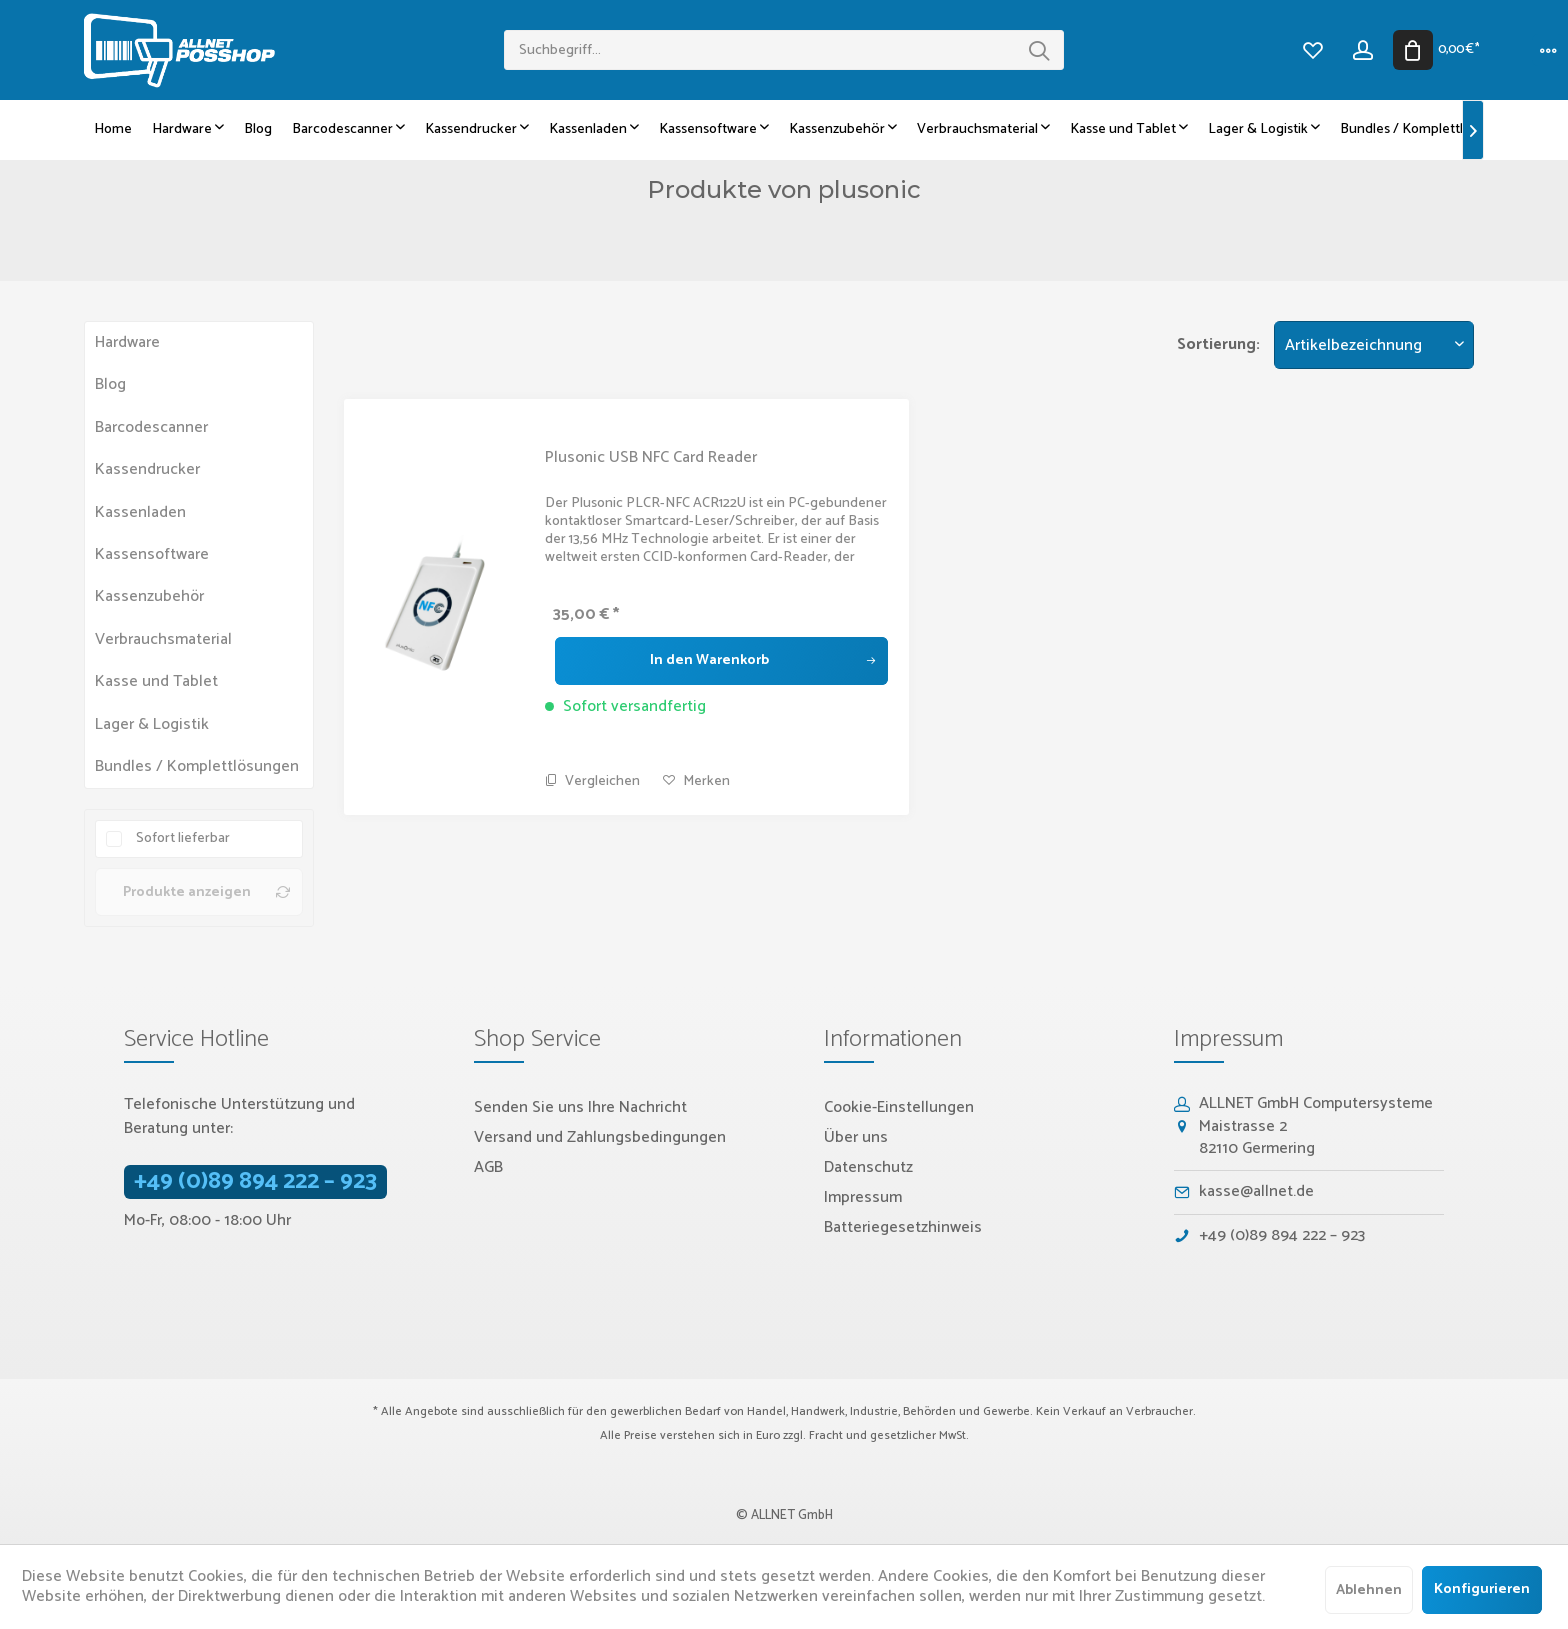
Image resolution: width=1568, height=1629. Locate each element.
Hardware (127, 342)
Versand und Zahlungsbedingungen (600, 1137)
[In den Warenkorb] (721, 661)
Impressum (863, 1197)
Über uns (856, 1137)
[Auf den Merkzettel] (696, 782)
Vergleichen (592, 781)
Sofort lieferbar (183, 838)
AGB (488, 1167)
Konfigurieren (1482, 1589)
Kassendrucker (147, 469)
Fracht (826, 1435)
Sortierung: (1218, 344)
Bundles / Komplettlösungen (197, 766)
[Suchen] (1039, 50)
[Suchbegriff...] (784, 50)
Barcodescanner (151, 427)
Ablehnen (1369, 1590)
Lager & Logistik (152, 724)
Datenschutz (868, 1167)
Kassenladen (140, 512)
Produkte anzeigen (206, 892)
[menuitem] (784, 50)
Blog (110, 384)
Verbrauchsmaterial (163, 639)
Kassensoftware (152, 554)
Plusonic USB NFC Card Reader (651, 458)
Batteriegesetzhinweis (903, 1227)
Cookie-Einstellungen (899, 1107)
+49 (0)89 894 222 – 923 (255, 1182)
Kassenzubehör (149, 596)
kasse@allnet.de (1256, 1191)
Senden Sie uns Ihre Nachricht (580, 1107)
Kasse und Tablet (156, 681)
